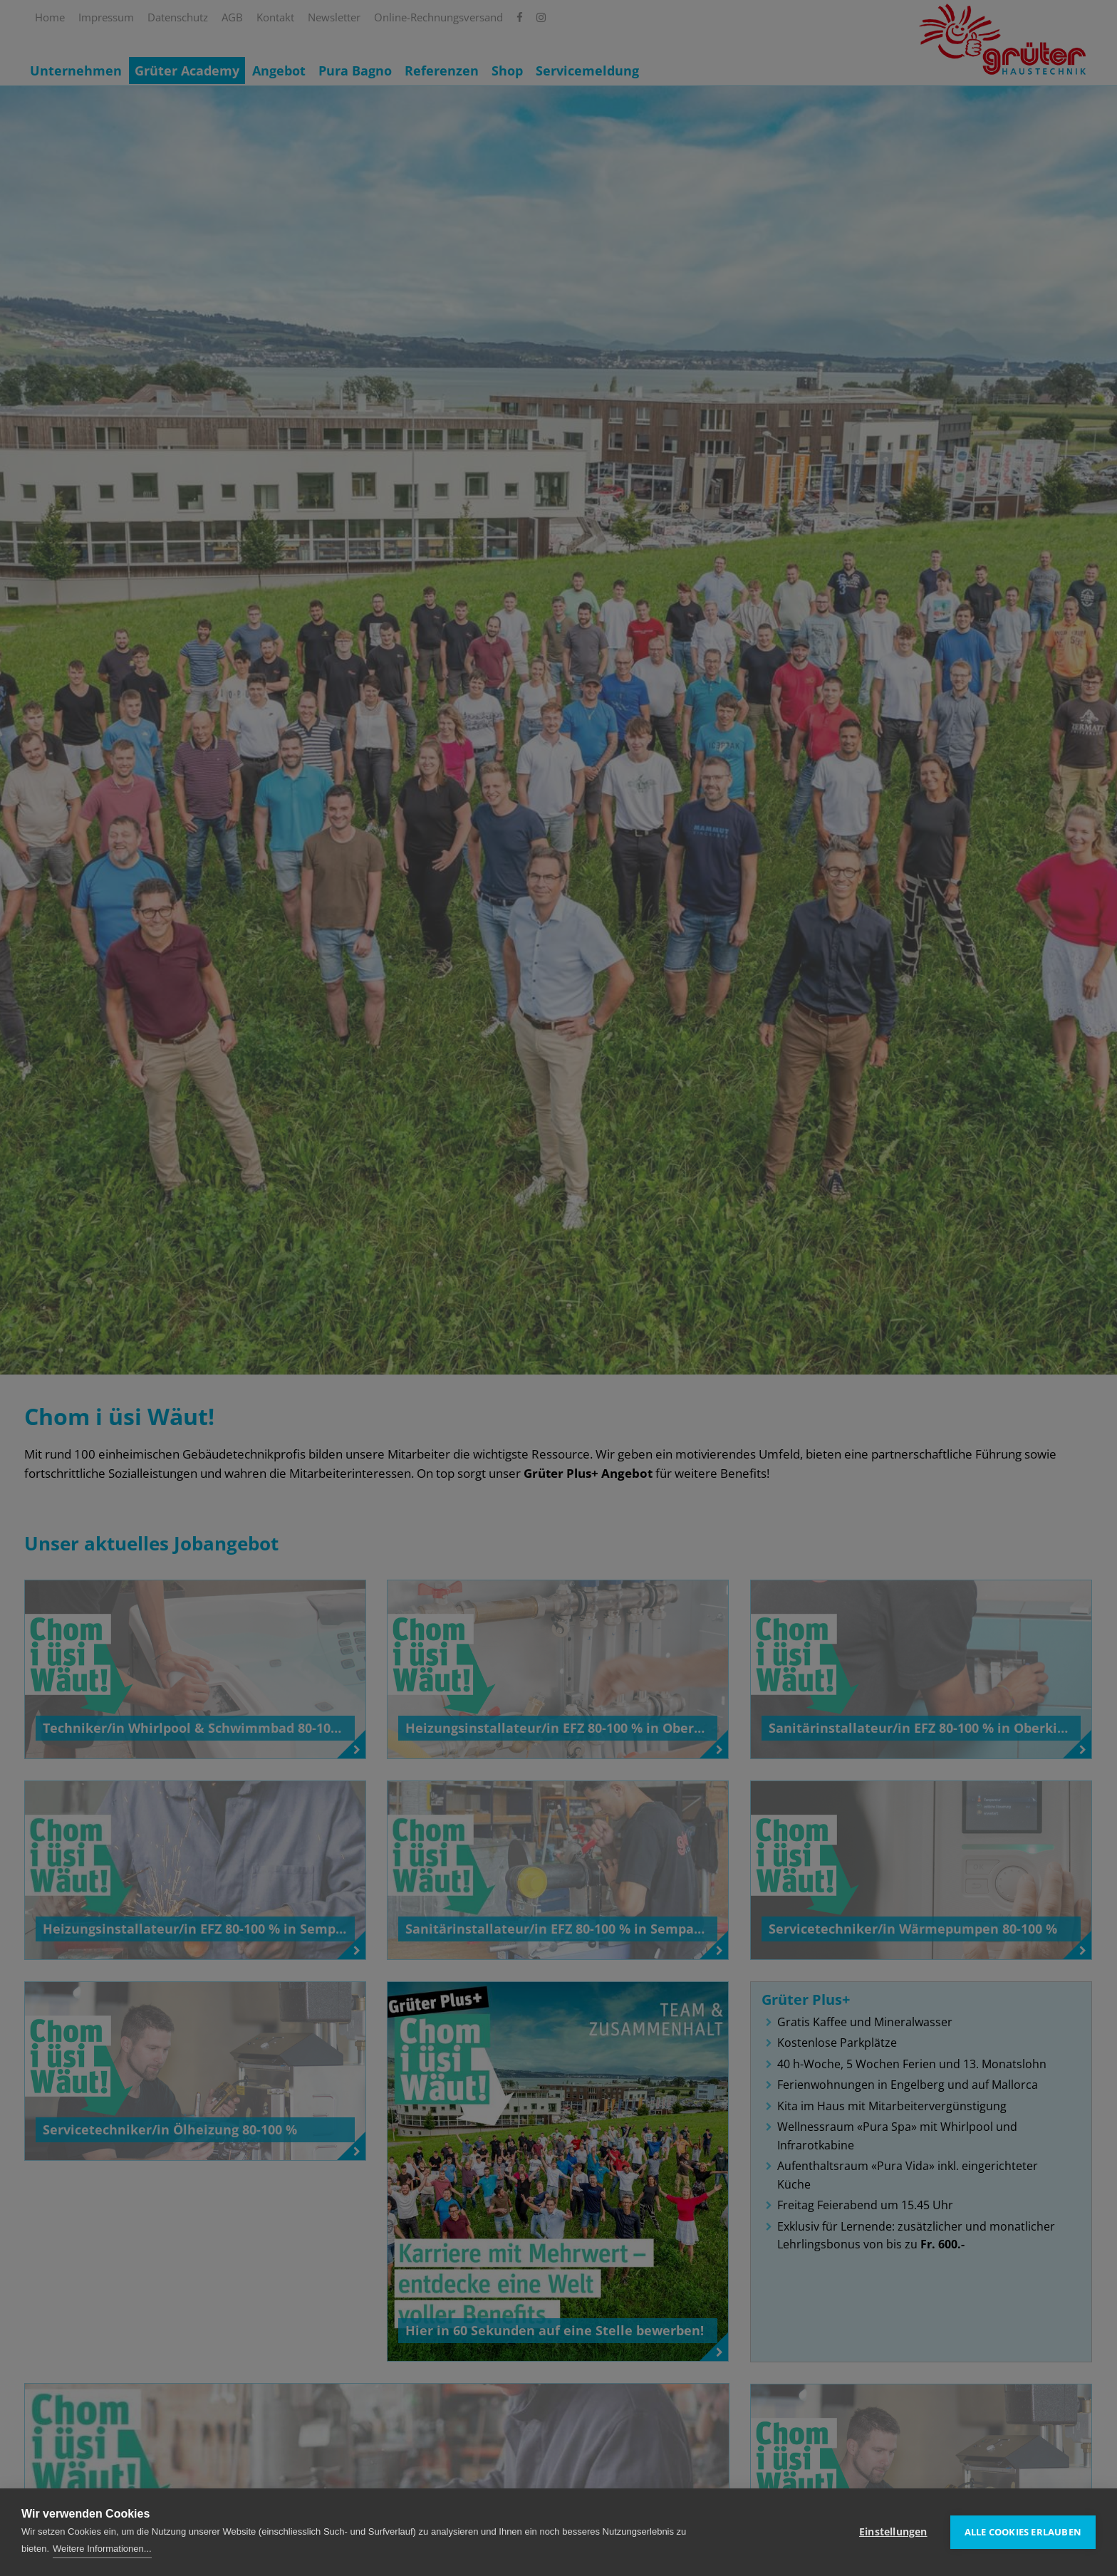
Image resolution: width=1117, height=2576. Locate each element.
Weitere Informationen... (102, 2548)
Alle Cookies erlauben (1023, 2531)
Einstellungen (893, 2531)
